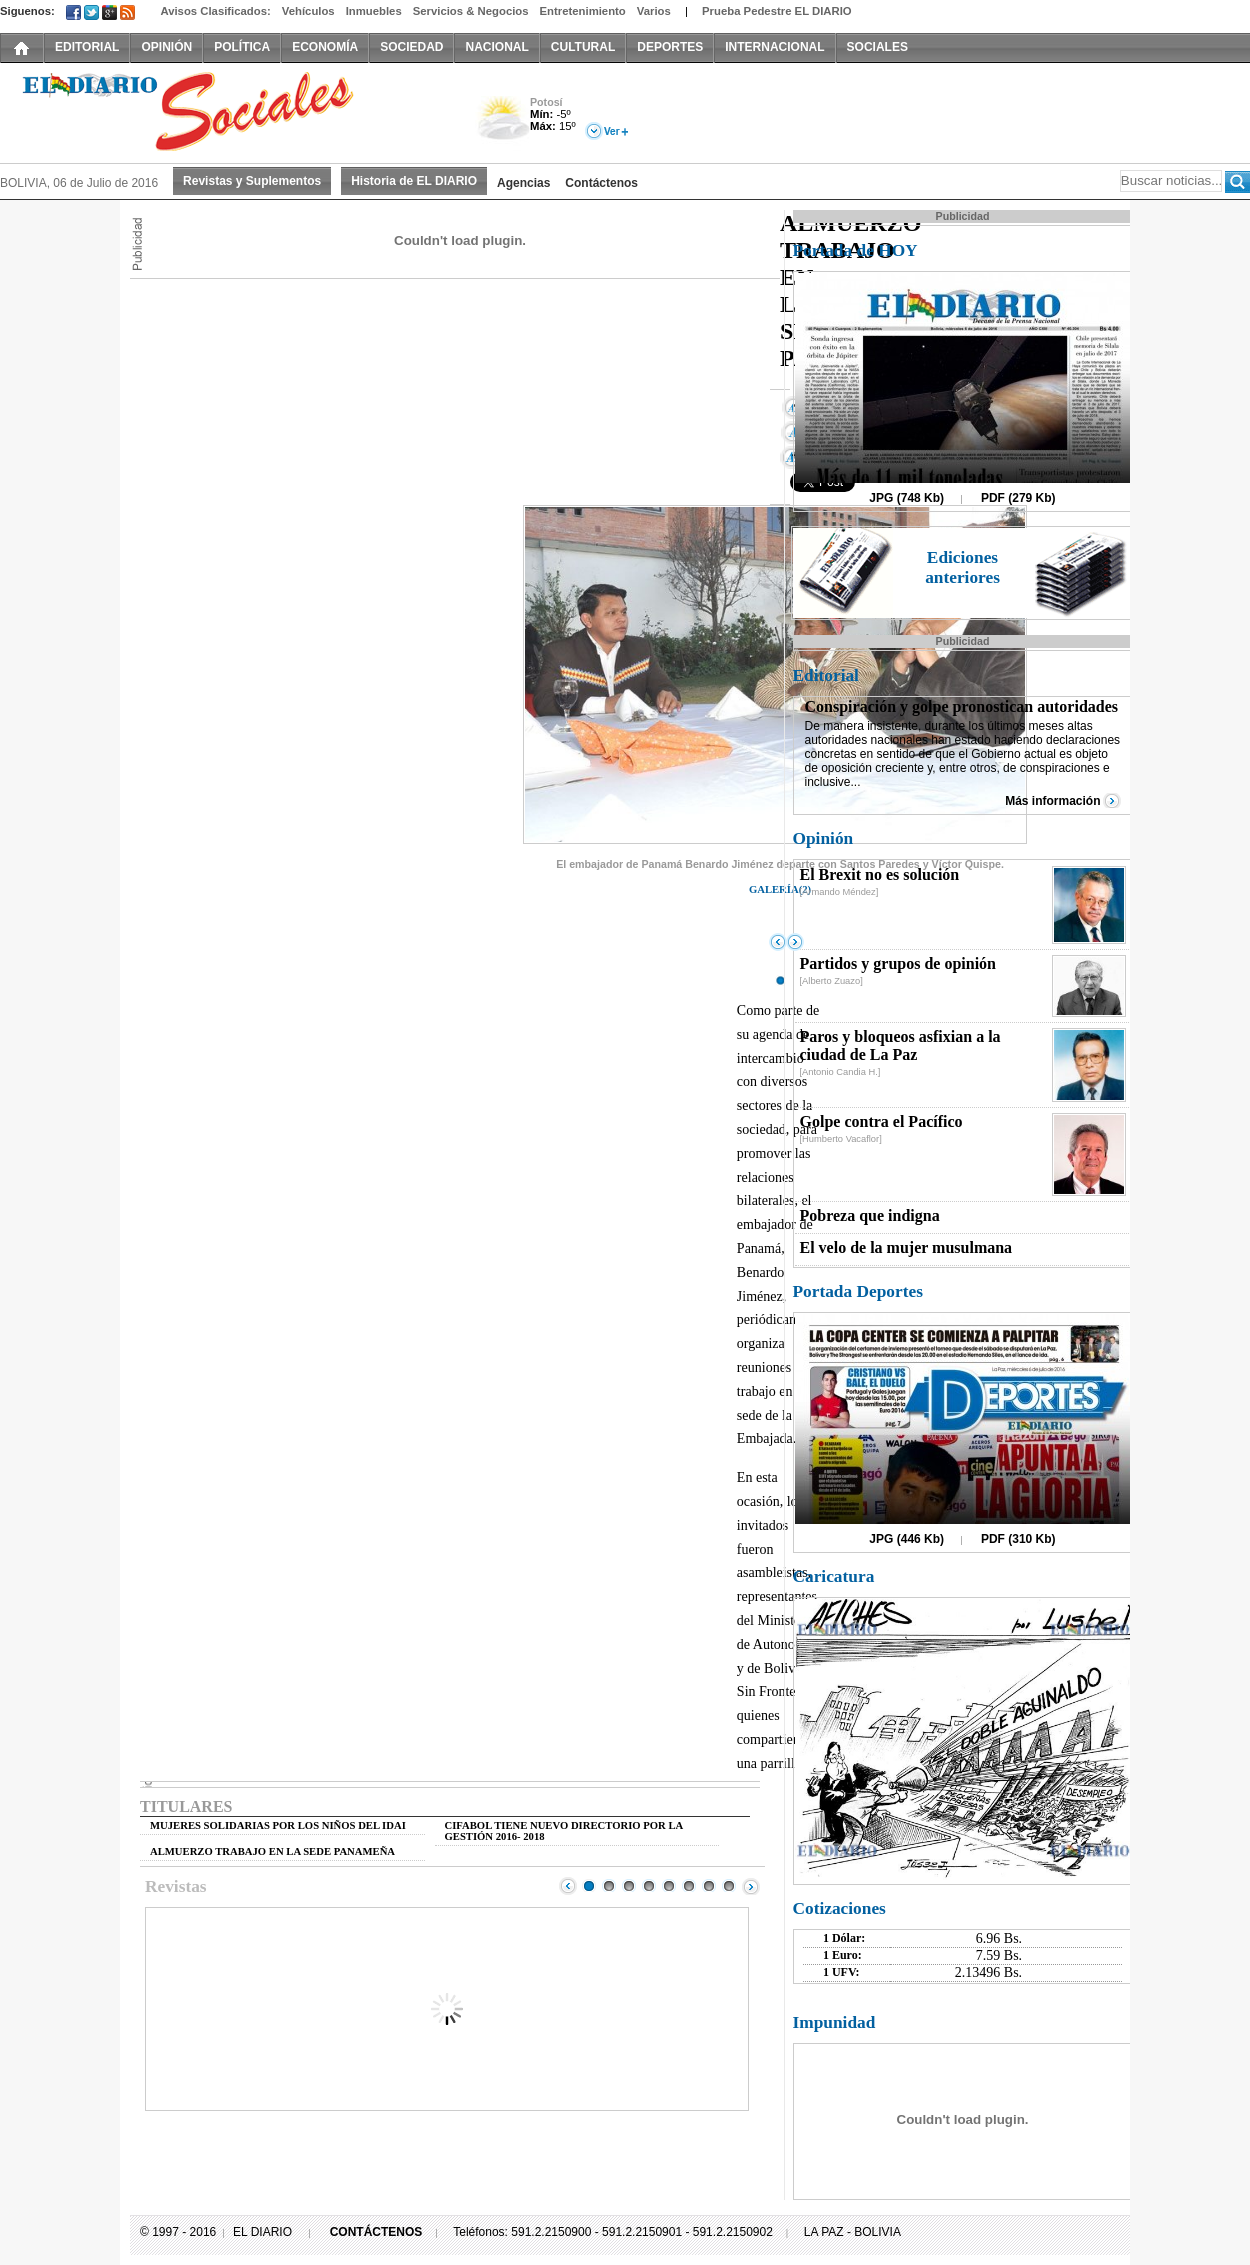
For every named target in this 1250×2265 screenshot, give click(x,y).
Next (751, 1886)
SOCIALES (877, 47)
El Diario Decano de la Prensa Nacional (225, 111)
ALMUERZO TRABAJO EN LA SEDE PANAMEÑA (272, 1851)
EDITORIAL (87, 47)
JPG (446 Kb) (906, 1539)
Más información (1052, 801)
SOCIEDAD (411, 47)
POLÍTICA (242, 47)
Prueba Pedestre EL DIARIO (777, 11)
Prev (568, 1886)
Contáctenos (601, 183)
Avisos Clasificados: (215, 11)
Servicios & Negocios (471, 11)
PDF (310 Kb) (1018, 1539)
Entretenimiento (583, 11)
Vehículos (308, 11)
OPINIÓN (166, 47)
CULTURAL (583, 47)
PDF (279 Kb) (1018, 498)
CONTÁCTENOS (376, 2232)
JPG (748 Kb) (906, 498)
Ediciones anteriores (962, 567)
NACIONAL (496, 47)
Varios (654, 11)
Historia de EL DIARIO (414, 181)
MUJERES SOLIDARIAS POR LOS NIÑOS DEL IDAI (278, 1825)
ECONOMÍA (325, 47)
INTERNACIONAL (774, 47)
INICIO (22, 47)
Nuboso (502, 123)
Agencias (523, 183)
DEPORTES (670, 47)
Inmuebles (374, 11)
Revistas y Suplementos (252, 181)
